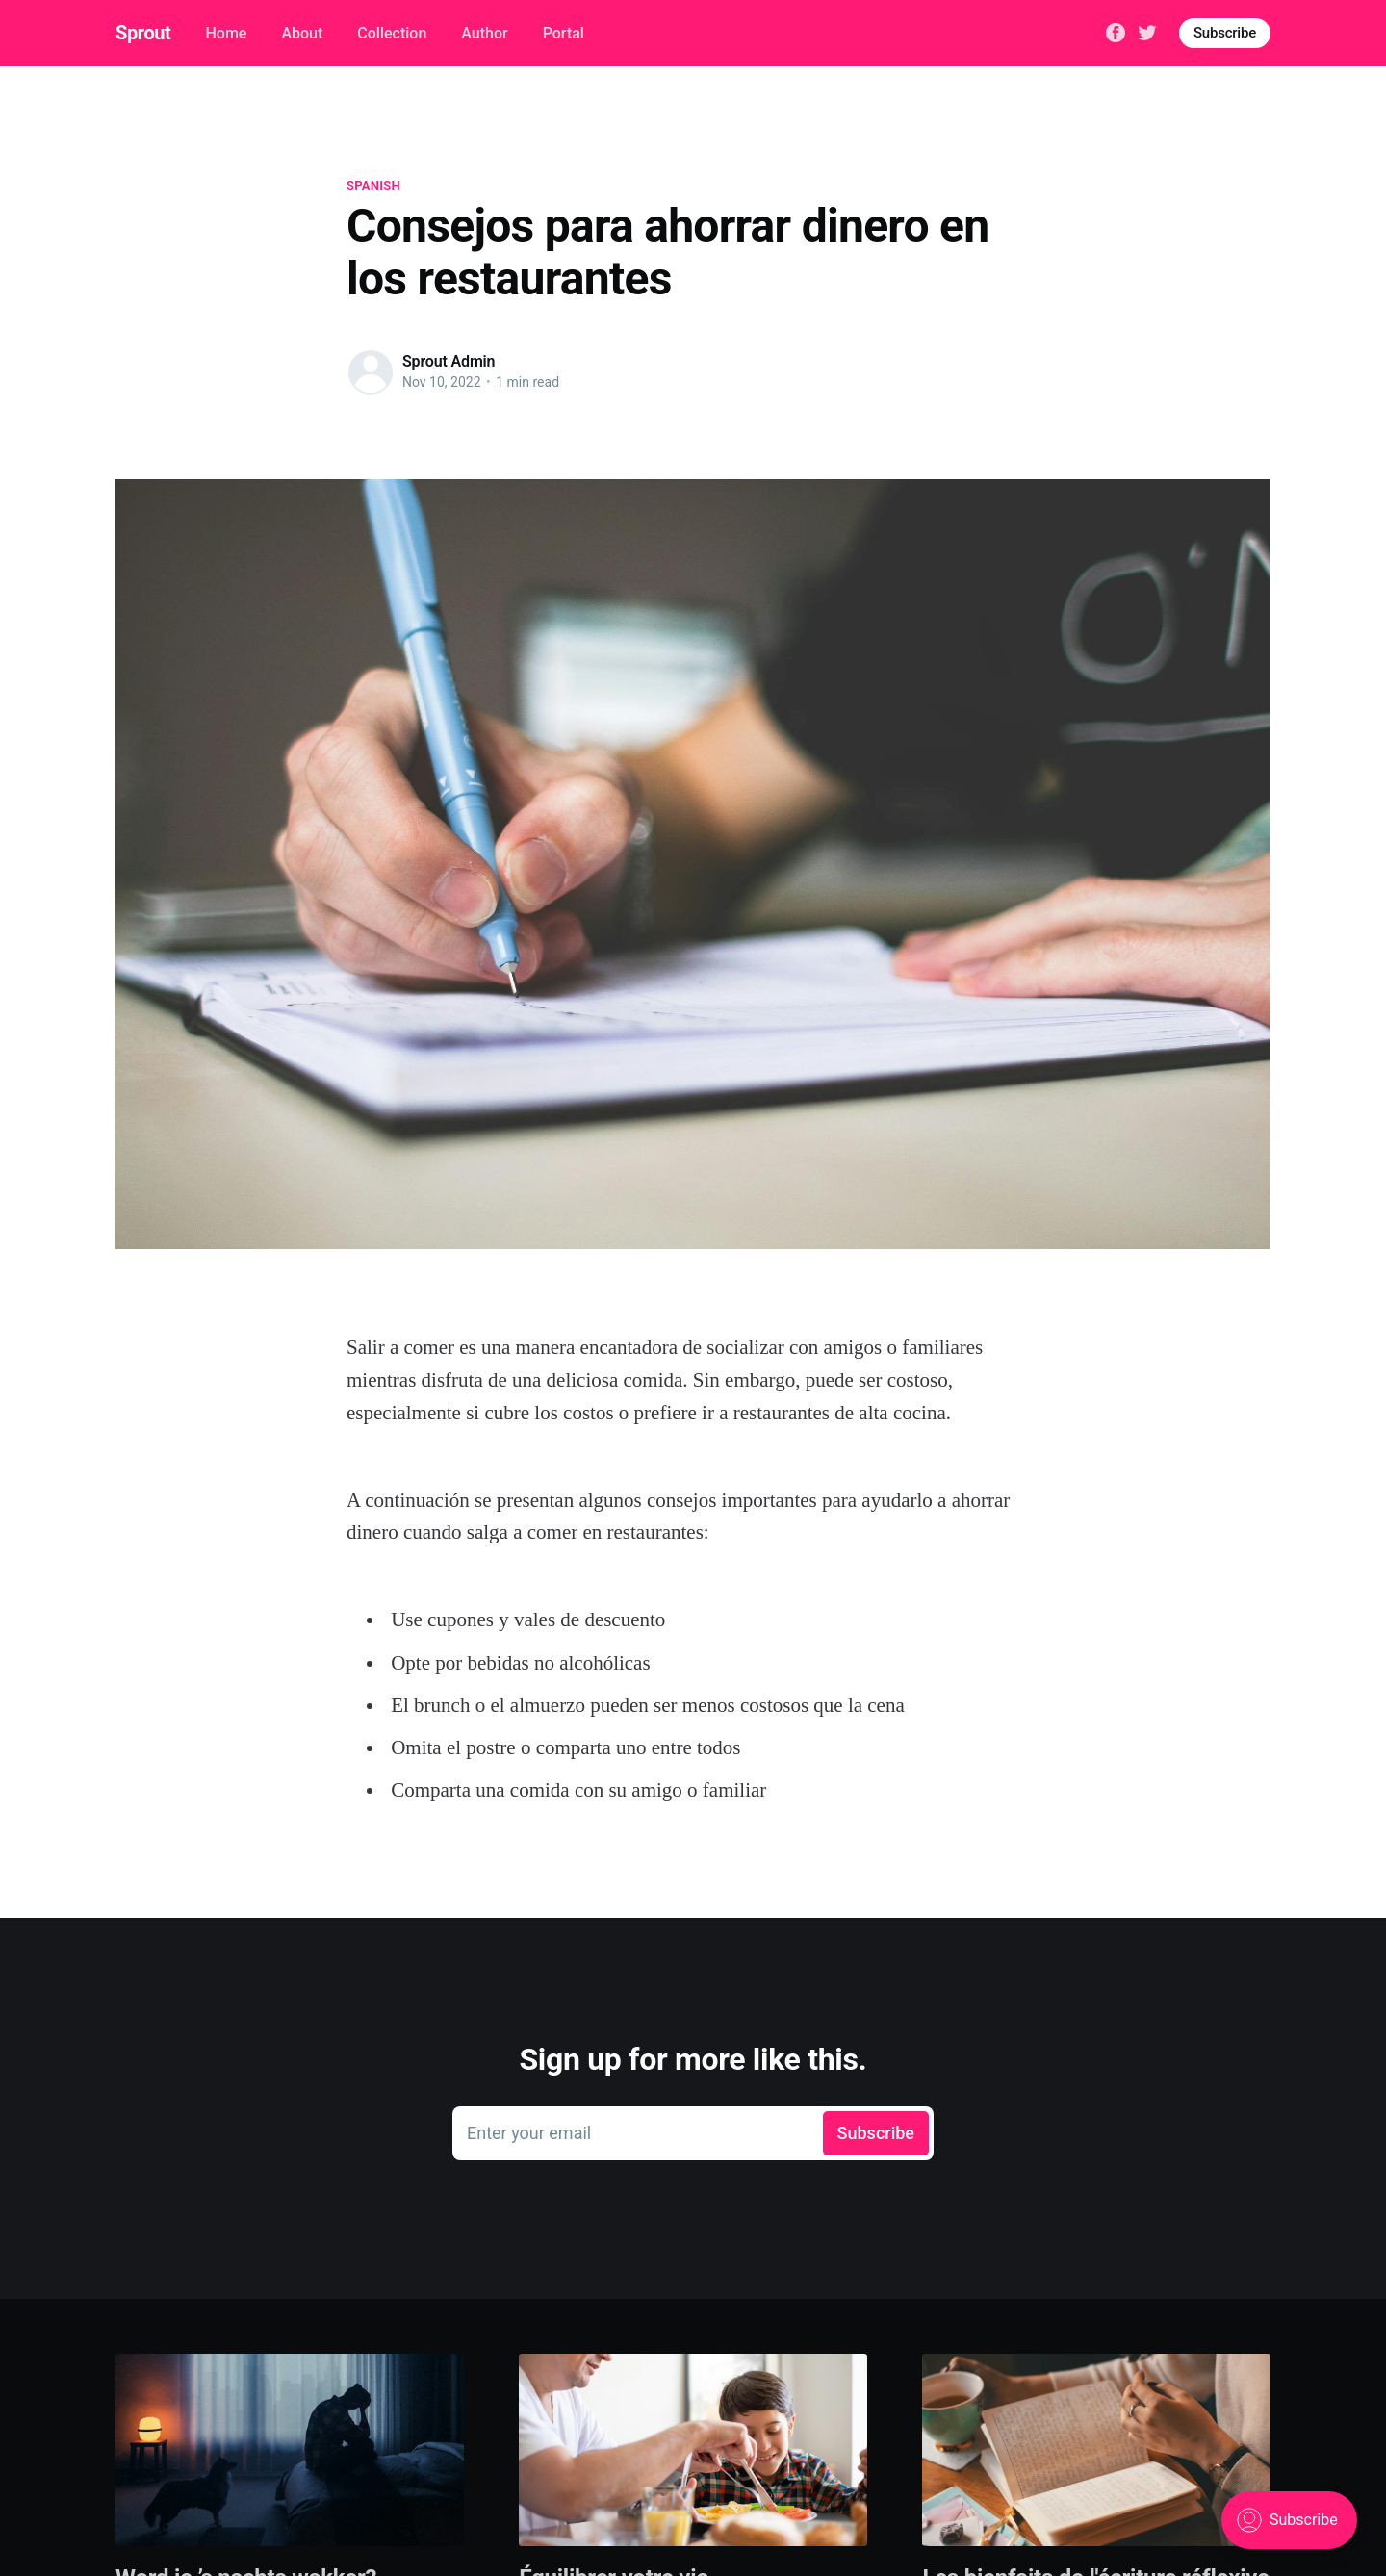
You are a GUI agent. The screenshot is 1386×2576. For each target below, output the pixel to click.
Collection (391, 33)
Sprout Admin (448, 361)
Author (484, 33)
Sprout (143, 32)
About (301, 33)
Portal (563, 33)
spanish (373, 185)
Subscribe (1225, 32)
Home (225, 33)
